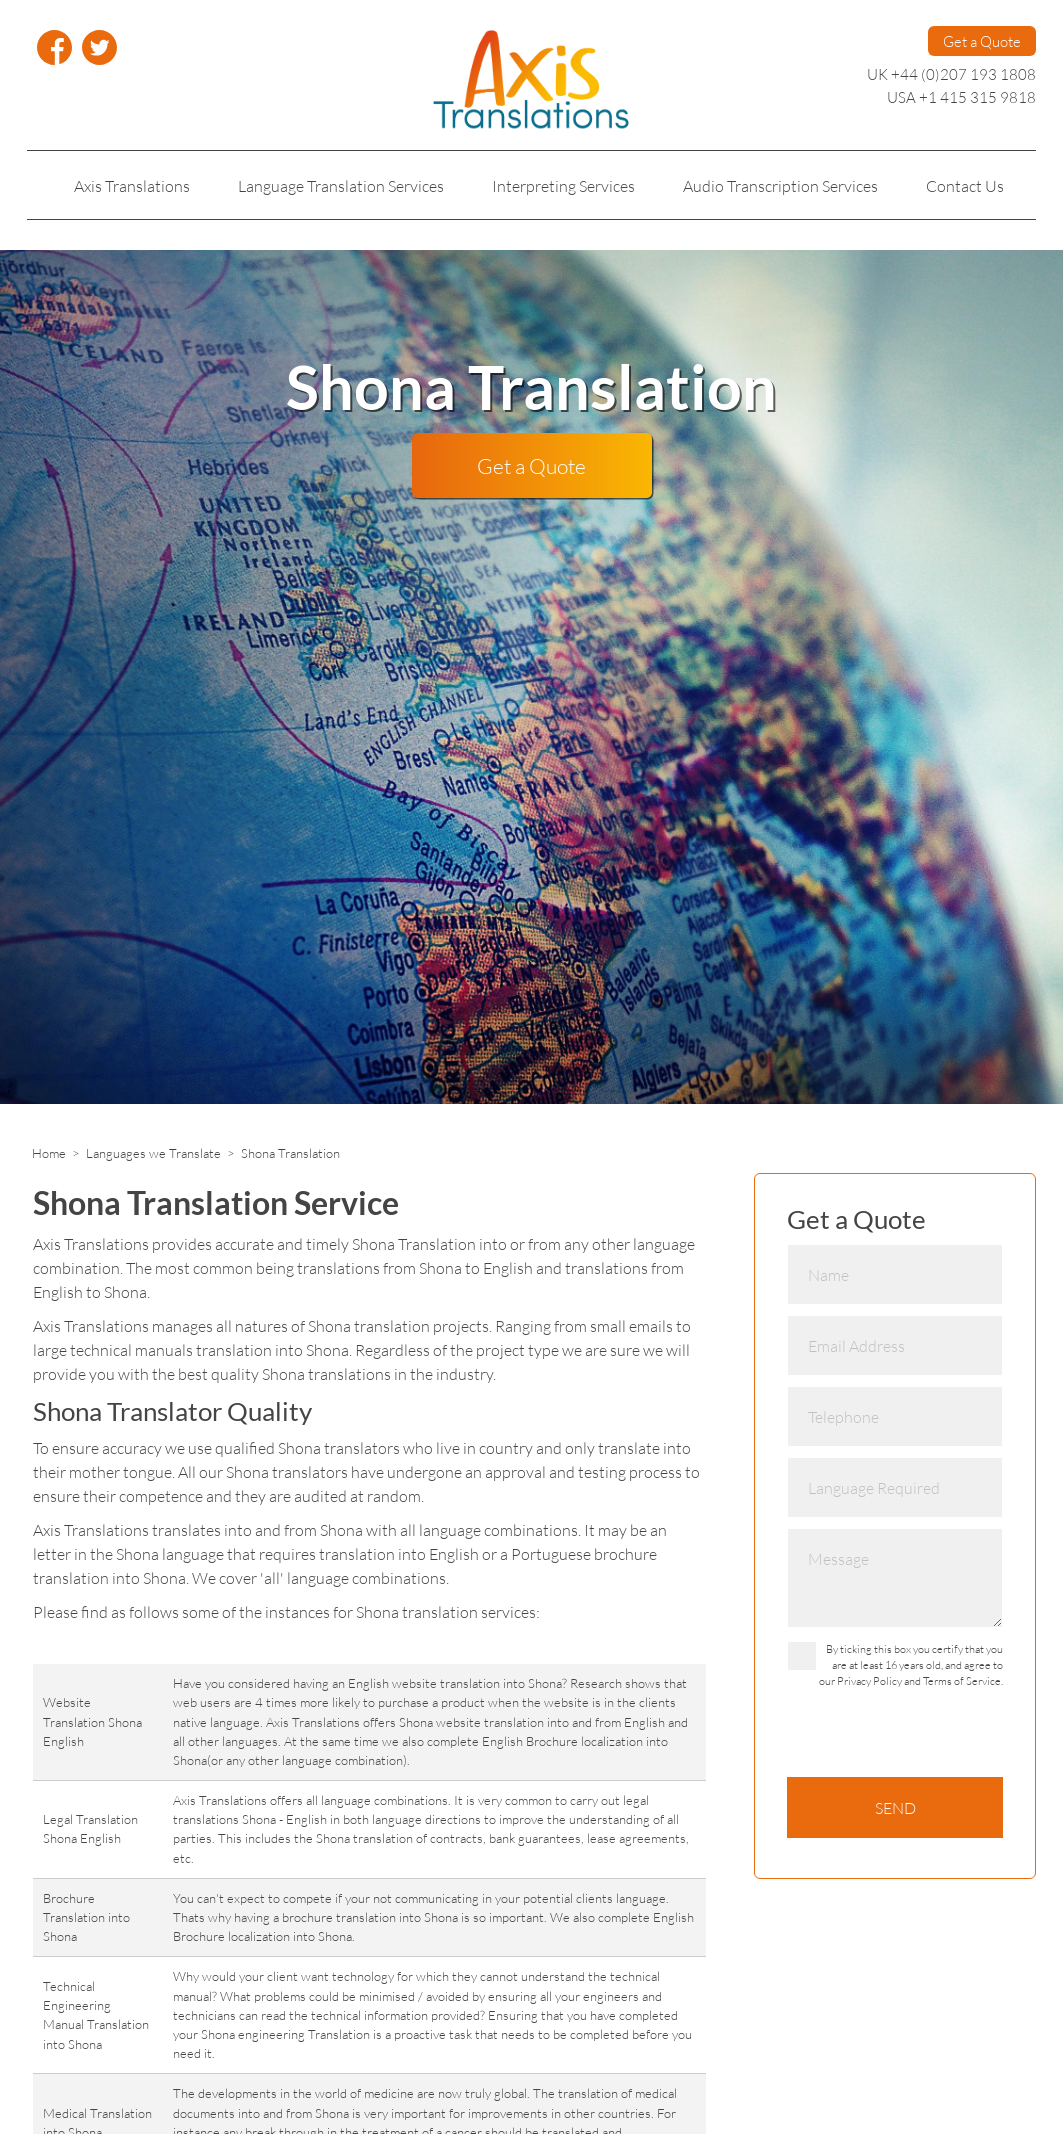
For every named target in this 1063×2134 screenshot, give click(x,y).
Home (49, 1153)
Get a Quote (982, 41)
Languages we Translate (153, 1153)
